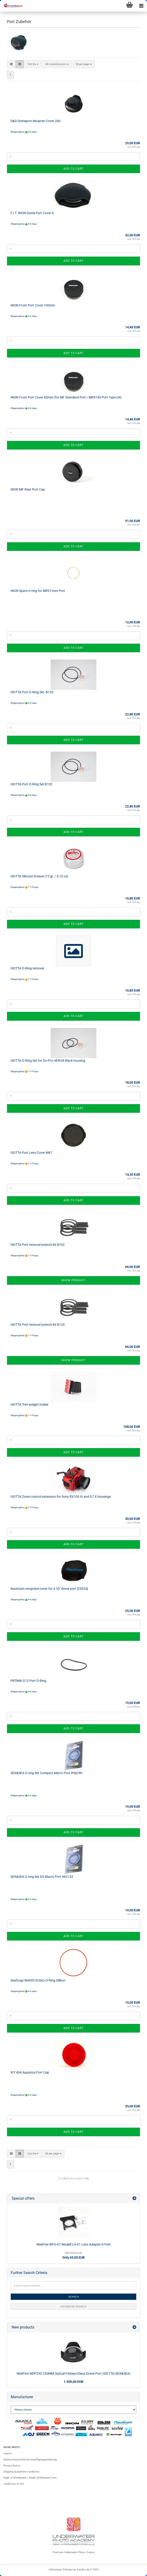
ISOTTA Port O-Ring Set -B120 (31, 692)
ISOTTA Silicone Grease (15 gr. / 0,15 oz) (39, 876)
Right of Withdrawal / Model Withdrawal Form (30, 2477)
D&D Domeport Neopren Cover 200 (35, 121)
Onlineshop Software (61, 2569)
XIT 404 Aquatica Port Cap (29, 2072)
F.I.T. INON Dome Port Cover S (32, 213)
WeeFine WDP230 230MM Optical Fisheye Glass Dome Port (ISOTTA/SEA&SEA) (73, 2373)
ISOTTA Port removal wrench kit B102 (37, 1245)
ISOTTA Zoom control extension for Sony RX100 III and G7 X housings (60, 1496)
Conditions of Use (14, 2483)
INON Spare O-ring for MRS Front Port (37, 591)
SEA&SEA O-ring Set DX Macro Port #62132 (41, 1877)
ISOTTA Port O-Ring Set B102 (31, 784)
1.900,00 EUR (73, 2382)
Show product (73, 1280)
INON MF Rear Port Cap (27, 489)
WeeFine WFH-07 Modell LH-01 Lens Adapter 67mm (73, 2244)
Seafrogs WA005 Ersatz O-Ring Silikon (37, 1980)
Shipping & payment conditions (21, 2471)
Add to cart (73, 168)
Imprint (8, 2453)
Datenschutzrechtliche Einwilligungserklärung (30, 2459)
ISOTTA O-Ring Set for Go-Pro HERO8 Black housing (47, 1060)
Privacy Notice (12, 2465)
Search (73, 2296)
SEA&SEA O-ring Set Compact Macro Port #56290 (46, 1773)
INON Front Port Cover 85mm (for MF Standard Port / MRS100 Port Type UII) (66, 397)
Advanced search (73, 2306)
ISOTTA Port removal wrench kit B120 (37, 1324)
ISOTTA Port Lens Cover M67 (31, 1152)
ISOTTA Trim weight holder (29, 1404)
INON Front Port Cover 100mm (32, 305)
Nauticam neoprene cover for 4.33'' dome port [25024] (49, 1588)
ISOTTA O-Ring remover (27, 968)
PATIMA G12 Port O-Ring (28, 1681)
